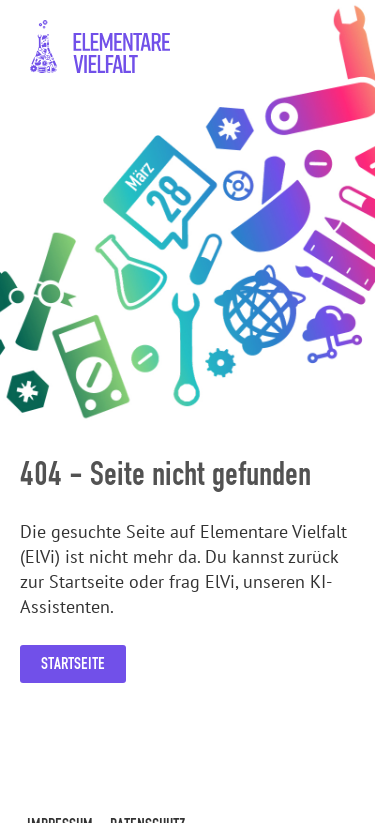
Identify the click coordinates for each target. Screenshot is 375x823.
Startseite (73, 663)
